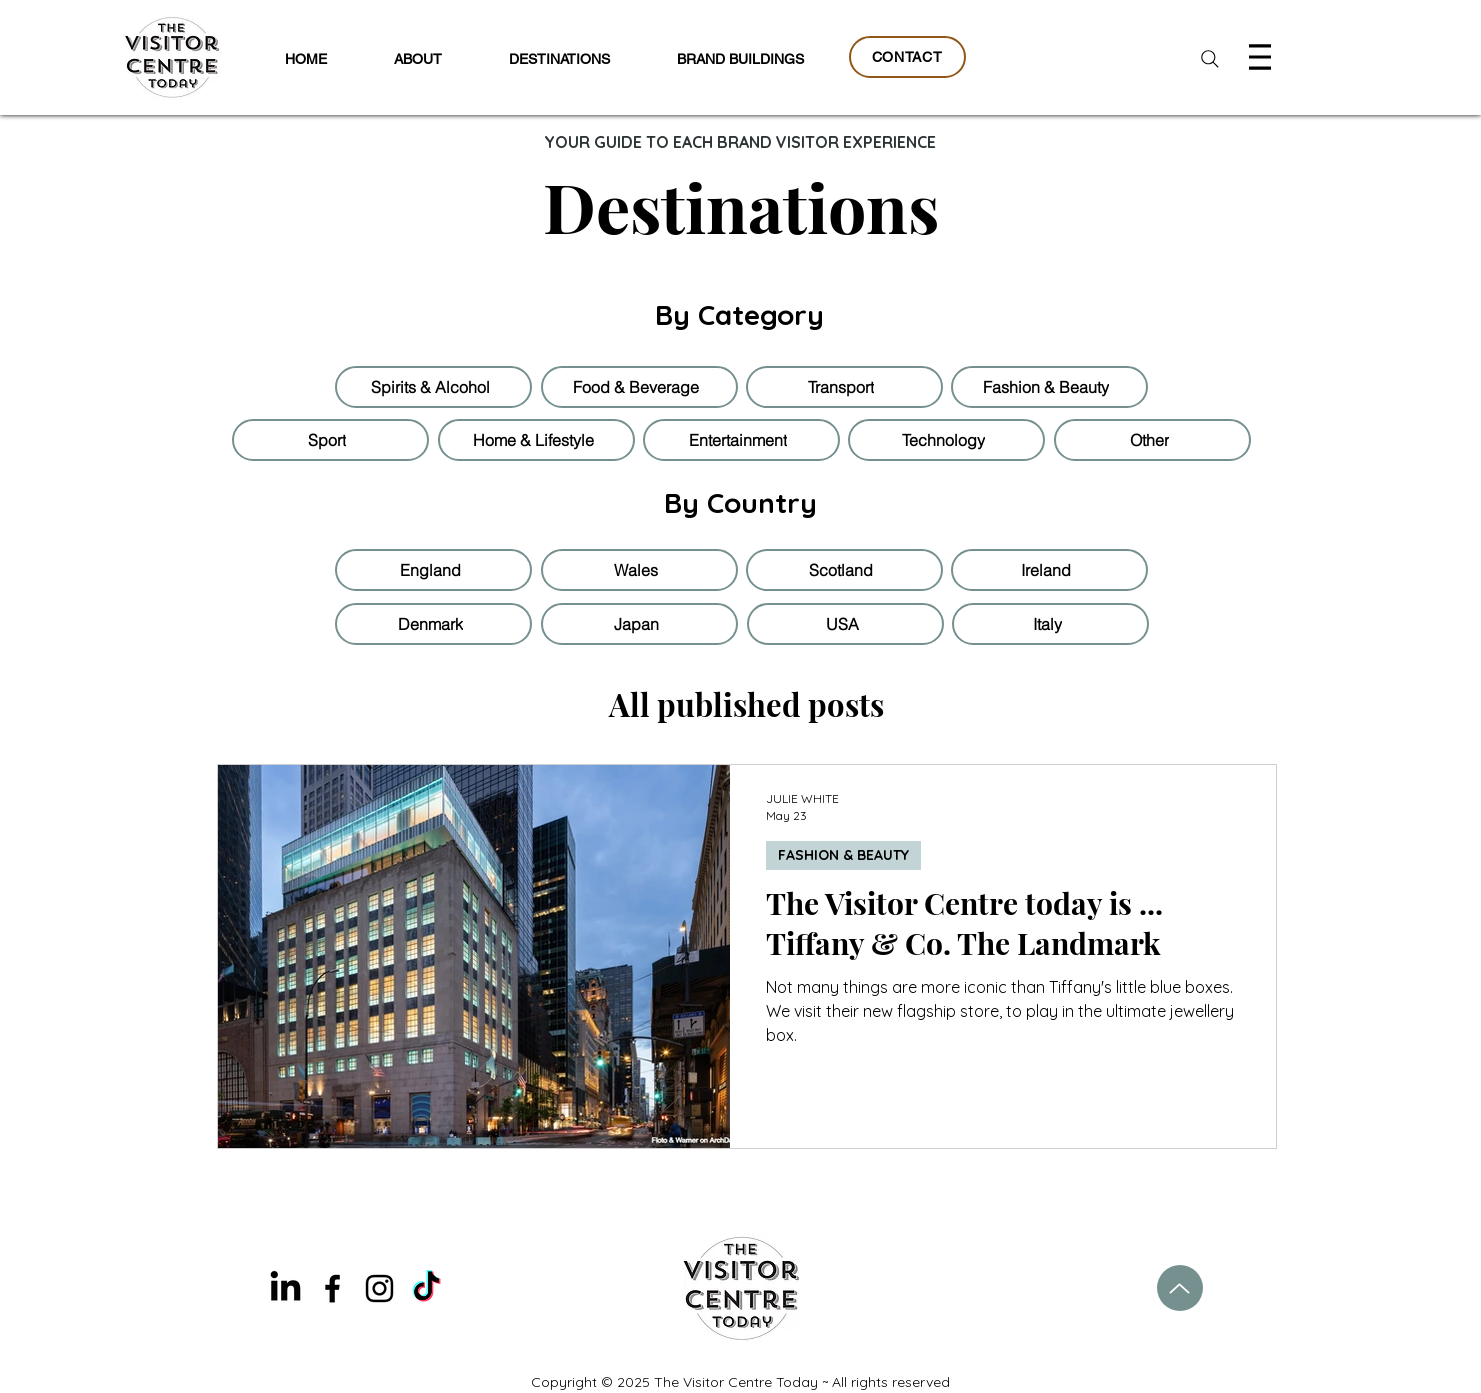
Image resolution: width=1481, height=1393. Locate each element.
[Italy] (1050, 624)
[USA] (845, 624)
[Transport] (844, 387)
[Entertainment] (741, 440)
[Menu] (1262, 57)
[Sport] (330, 440)
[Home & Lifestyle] (536, 440)
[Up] (1180, 1288)
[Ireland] (1049, 570)
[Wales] (639, 570)
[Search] (1210, 59)
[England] (433, 570)
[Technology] (946, 440)
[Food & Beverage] (639, 387)
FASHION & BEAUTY (843, 855)
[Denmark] (433, 624)
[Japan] (639, 624)
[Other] (1152, 440)
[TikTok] (426, 1288)
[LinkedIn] (285, 1288)
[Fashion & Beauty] (1049, 387)
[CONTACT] (907, 57)
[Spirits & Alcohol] (433, 387)
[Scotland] (844, 570)
